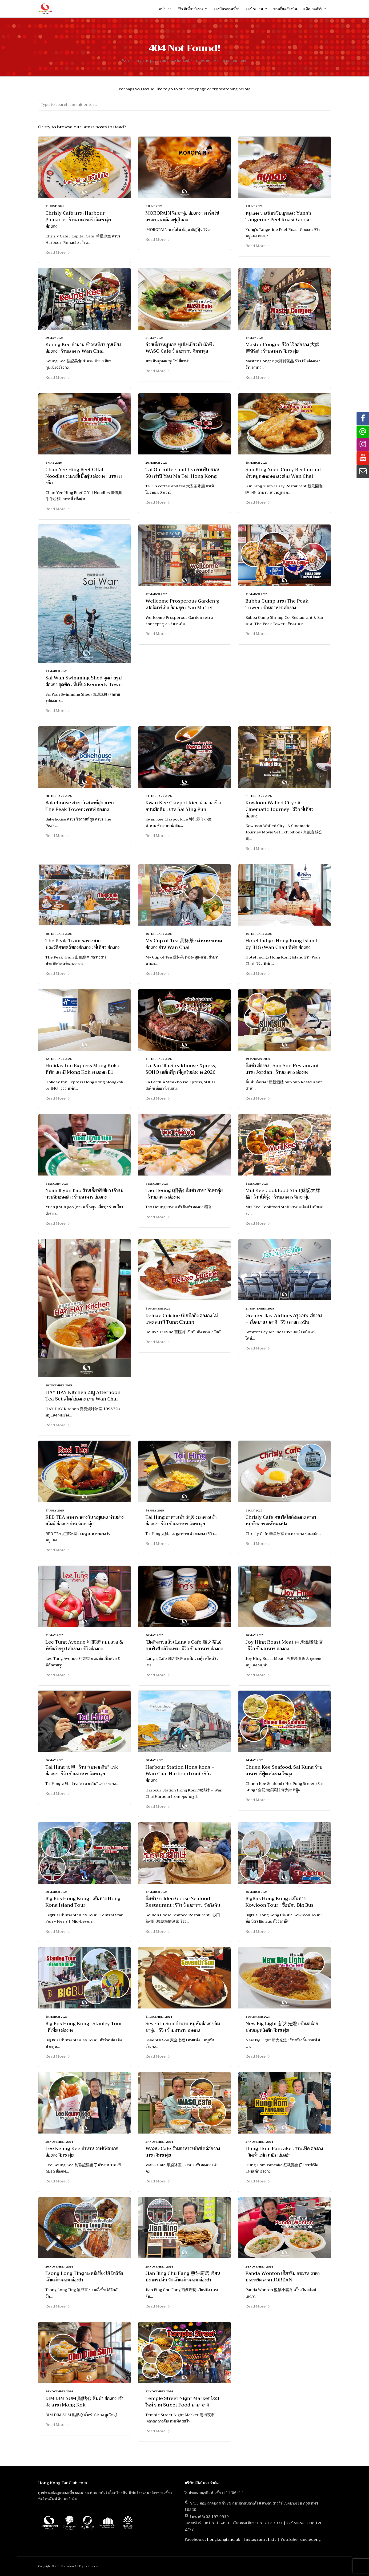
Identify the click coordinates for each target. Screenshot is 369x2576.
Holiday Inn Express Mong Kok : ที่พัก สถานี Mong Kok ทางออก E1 (82, 1068)
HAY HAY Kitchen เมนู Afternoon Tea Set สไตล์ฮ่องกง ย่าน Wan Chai (82, 1395)
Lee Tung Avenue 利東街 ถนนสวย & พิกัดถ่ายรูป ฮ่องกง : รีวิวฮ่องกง (84, 1645)
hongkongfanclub (223, 2539)
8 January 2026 (56, 1183)
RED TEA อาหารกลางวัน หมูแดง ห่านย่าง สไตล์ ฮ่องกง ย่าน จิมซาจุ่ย (84, 1520)
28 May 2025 (254, 1635)
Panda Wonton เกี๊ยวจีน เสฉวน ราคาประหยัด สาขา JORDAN (282, 2276)
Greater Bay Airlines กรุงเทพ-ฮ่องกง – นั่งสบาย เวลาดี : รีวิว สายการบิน (283, 1318)
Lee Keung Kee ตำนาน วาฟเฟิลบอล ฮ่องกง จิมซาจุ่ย (81, 2151)
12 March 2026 (156, 594)
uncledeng (310, 2539)
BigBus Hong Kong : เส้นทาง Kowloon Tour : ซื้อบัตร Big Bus (279, 1901)
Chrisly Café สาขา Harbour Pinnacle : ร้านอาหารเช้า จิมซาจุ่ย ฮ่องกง (78, 219)
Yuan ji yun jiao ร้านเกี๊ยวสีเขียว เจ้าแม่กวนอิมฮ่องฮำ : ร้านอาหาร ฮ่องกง (84, 1193)
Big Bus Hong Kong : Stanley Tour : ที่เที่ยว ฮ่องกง (83, 2027)
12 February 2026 (58, 1059)
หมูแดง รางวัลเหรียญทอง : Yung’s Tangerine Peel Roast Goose (278, 216)
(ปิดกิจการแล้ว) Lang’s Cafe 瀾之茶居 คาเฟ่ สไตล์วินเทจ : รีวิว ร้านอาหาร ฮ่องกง (184, 1645)
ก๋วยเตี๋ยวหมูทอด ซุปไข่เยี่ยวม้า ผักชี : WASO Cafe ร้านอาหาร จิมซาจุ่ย (179, 347)
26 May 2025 (54, 1760)
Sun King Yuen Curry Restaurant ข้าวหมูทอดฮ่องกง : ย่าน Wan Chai (283, 472)
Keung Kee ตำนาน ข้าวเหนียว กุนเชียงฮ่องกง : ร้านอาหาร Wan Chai (83, 347)
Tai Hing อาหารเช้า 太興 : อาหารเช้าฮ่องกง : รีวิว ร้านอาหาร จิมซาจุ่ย (181, 1520)
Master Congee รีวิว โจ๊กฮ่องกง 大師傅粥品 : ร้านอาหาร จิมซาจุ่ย (282, 347)
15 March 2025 (56, 2016)
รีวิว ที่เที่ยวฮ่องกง (190, 9)
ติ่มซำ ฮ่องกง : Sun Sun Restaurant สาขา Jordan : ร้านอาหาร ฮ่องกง (282, 1068)
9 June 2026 (153, 206)
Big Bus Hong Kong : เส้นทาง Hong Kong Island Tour (82, 1901)
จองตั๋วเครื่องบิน (285, 9)
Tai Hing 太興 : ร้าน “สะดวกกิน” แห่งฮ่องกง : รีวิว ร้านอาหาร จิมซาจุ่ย (81, 1770)
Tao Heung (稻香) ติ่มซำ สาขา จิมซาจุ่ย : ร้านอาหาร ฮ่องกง (184, 1193)
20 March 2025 (56, 1892)
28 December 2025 (58, 1385)
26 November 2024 (59, 2266)
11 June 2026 (54, 206)
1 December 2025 (157, 1308)
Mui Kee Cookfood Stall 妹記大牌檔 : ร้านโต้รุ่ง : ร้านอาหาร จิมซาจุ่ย (282, 1193)
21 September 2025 (259, 1308)
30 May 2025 (154, 1635)
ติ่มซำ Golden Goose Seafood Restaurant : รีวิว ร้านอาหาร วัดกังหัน (182, 1901)
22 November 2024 (159, 2391)
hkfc (272, 2539)
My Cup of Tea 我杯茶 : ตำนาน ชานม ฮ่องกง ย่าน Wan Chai (183, 944)
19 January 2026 (257, 1059)
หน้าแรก (165, 9)
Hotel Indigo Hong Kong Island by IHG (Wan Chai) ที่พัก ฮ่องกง (281, 944)
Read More (57, 252)
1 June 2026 (253, 206)
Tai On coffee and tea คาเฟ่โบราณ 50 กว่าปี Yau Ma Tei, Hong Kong (182, 472)
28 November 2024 (59, 2141)
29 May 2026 (54, 337)
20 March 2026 (156, 462)
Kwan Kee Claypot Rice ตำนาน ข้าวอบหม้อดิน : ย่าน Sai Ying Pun (183, 806)
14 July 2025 (154, 1510)
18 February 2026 (58, 933)
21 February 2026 (258, 796)
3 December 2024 (257, 2016)
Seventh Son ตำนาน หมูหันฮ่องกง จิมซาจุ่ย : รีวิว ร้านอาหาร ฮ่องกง (182, 2027)
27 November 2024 (159, 2141)
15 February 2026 (258, 933)
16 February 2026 (158, 933)
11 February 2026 (158, 1059)
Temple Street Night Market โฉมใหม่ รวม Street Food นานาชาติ (182, 2401)
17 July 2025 (54, 1510)
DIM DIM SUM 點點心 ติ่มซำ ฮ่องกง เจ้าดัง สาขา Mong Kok (84, 2401)
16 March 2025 (256, 1892)
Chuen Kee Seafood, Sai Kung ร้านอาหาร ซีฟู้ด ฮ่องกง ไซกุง (283, 1770)
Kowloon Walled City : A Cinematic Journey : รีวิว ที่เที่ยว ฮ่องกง (279, 809)
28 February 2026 (58, 796)
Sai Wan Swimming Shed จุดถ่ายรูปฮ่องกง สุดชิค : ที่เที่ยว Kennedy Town (83, 681)
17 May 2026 (254, 337)
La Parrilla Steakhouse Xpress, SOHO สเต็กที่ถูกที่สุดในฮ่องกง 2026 (180, 1068)
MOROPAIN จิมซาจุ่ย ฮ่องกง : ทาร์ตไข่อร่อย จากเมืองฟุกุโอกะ (182, 216)
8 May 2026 (53, 462)
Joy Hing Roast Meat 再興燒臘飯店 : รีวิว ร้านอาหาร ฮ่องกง (284, 1645)
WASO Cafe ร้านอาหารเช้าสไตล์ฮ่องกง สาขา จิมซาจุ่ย (182, 2151)
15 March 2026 (256, 462)
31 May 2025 (54, 1635)
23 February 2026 (158, 796)
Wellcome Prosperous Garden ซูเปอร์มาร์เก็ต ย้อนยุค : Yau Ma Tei (182, 604)
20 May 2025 (154, 1760)
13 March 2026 (56, 671)
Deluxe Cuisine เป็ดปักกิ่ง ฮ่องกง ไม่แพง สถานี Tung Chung (181, 1318)
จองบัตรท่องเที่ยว (226, 9)
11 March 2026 (256, 594)
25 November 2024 (159, 2266)
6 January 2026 (156, 1183)
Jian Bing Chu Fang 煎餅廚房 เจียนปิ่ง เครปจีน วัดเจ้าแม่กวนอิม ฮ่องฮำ (182, 2276)
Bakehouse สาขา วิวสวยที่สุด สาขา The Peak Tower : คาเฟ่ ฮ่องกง (79, 806)
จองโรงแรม (254, 9)
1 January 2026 (256, 1183)
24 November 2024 (259, 2266)
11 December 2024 (158, 2016)
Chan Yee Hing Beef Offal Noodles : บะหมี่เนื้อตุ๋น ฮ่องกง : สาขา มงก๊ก (83, 476)
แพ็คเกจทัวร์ (312, 9)
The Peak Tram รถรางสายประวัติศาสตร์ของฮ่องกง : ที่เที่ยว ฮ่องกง (82, 944)
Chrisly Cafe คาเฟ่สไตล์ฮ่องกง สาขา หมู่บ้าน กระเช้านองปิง (280, 1520)
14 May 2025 (254, 1760)
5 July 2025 (253, 1510)
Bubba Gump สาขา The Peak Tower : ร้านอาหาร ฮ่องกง (277, 604)
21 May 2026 (154, 337)
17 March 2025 (156, 1892)
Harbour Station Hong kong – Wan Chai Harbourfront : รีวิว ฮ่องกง (180, 1773)
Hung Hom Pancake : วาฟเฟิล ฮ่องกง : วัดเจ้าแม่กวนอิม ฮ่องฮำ (284, 2151)
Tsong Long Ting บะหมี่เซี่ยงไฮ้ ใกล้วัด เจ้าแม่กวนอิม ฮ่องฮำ (84, 2276)
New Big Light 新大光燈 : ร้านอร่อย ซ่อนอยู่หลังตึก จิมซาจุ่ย (281, 2027)
